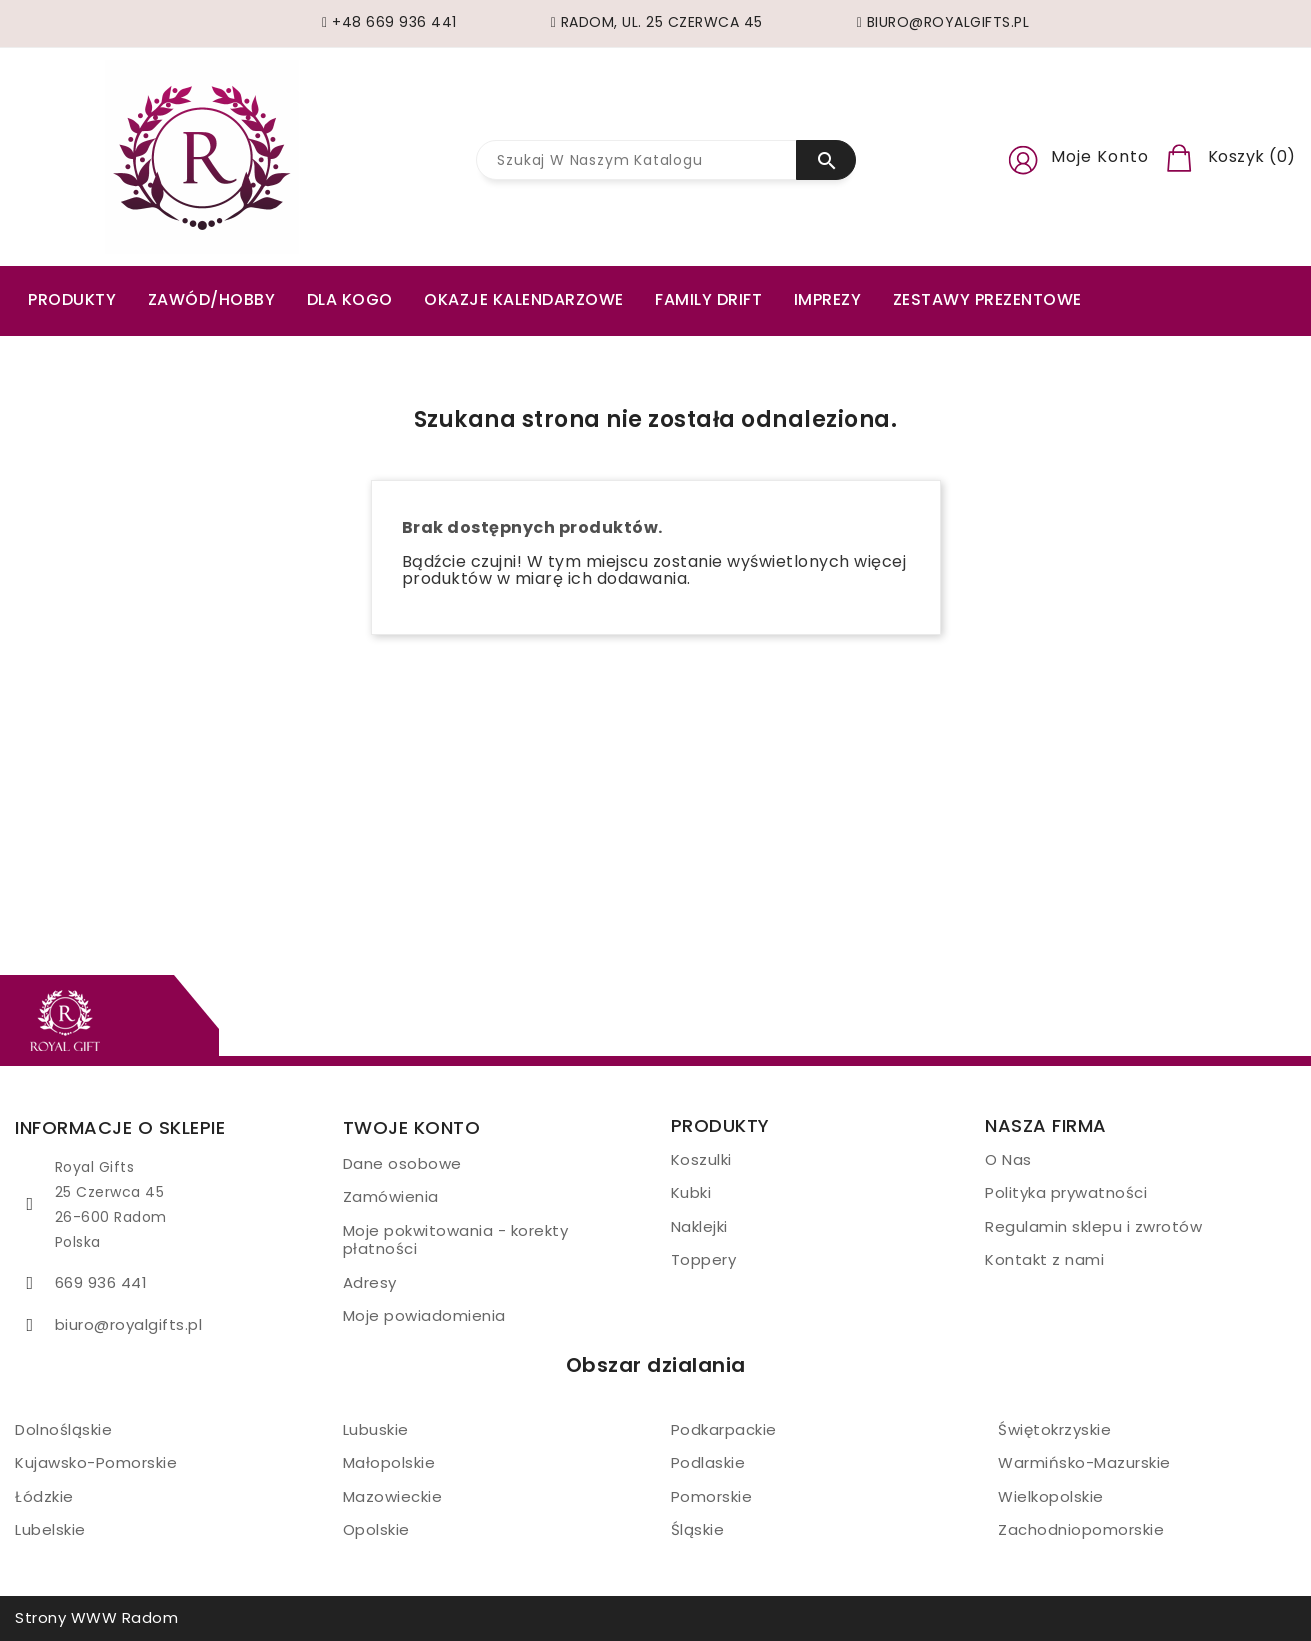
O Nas (1008, 1159)
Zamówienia (391, 1196)
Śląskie (698, 1529)
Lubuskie (376, 1429)
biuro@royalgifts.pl (129, 1324)
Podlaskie (708, 1462)
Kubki (691, 1192)
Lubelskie (50, 1529)
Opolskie (376, 1529)
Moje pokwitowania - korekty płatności (456, 1240)
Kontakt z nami (1044, 1259)
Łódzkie (44, 1496)
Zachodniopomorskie (1081, 1529)
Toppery (704, 1259)
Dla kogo (350, 299)
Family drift (708, 299)
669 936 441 (101, 1282)
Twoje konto (412, 1127)
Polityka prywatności (1066, 1192)
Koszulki (701, 1159)
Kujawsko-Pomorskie (96, 1462)
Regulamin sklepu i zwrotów (1093, 1226)
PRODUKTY (72, 299)
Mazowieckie (393, 1496)
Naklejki (699, 1226)
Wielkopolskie (1051, 1496)
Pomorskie (712, 1496)
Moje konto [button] (1100, 156)
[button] (1023, 157)
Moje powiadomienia (424, 1315)
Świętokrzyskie (1054, 1429)
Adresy (370, 1282)
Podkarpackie (724, 1429)
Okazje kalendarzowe (524, 299)
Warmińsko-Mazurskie (1084, 1462)
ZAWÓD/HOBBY (212, 299)
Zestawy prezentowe (987, 299)
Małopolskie (389, 1462)
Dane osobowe (402, 1163)
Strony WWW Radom (96, 1617)
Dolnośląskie (63, 1429)
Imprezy (828, 299)
